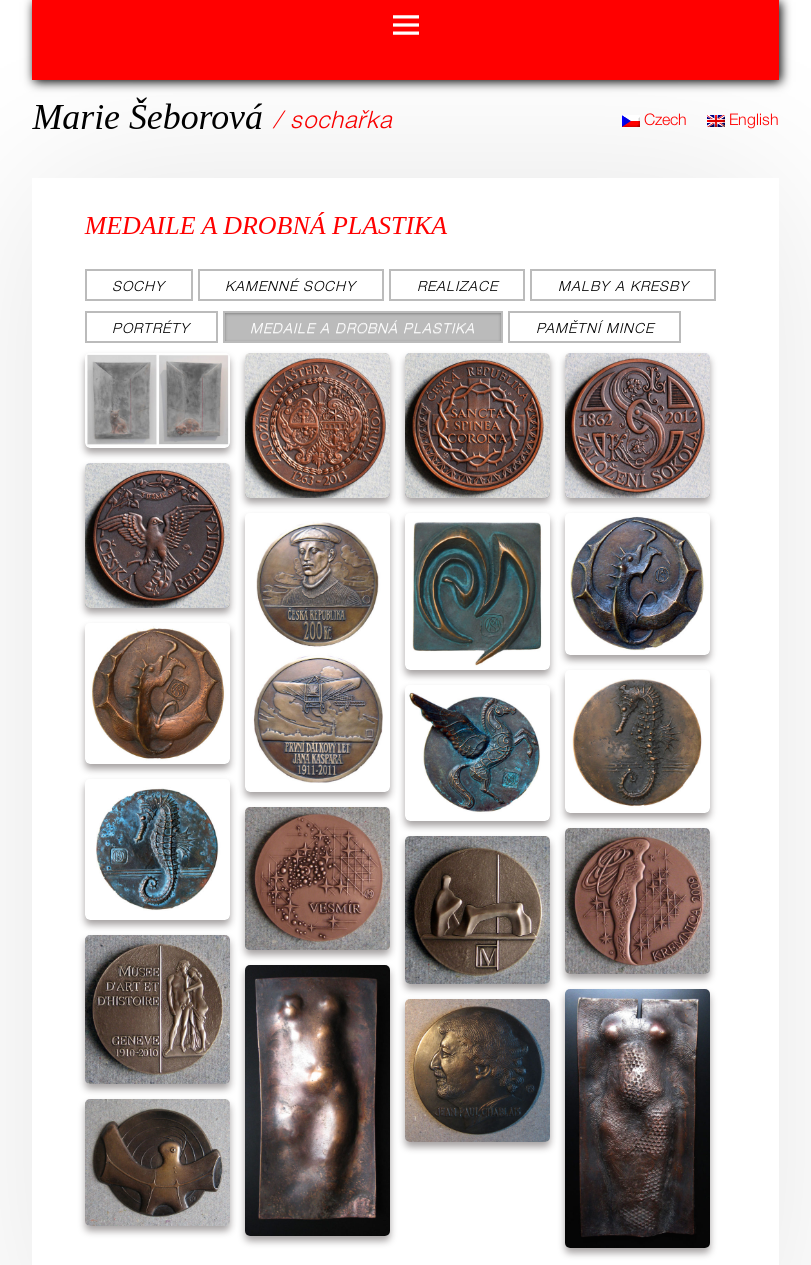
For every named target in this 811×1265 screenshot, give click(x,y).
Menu (406, 26)
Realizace (457, 285)
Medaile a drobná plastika (362, 327)
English (743, 119)
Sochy (138, 285)
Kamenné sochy (290, 285)
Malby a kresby (623, 285)
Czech (654, 119)
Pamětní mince (595, 327)
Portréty (151, 327)
